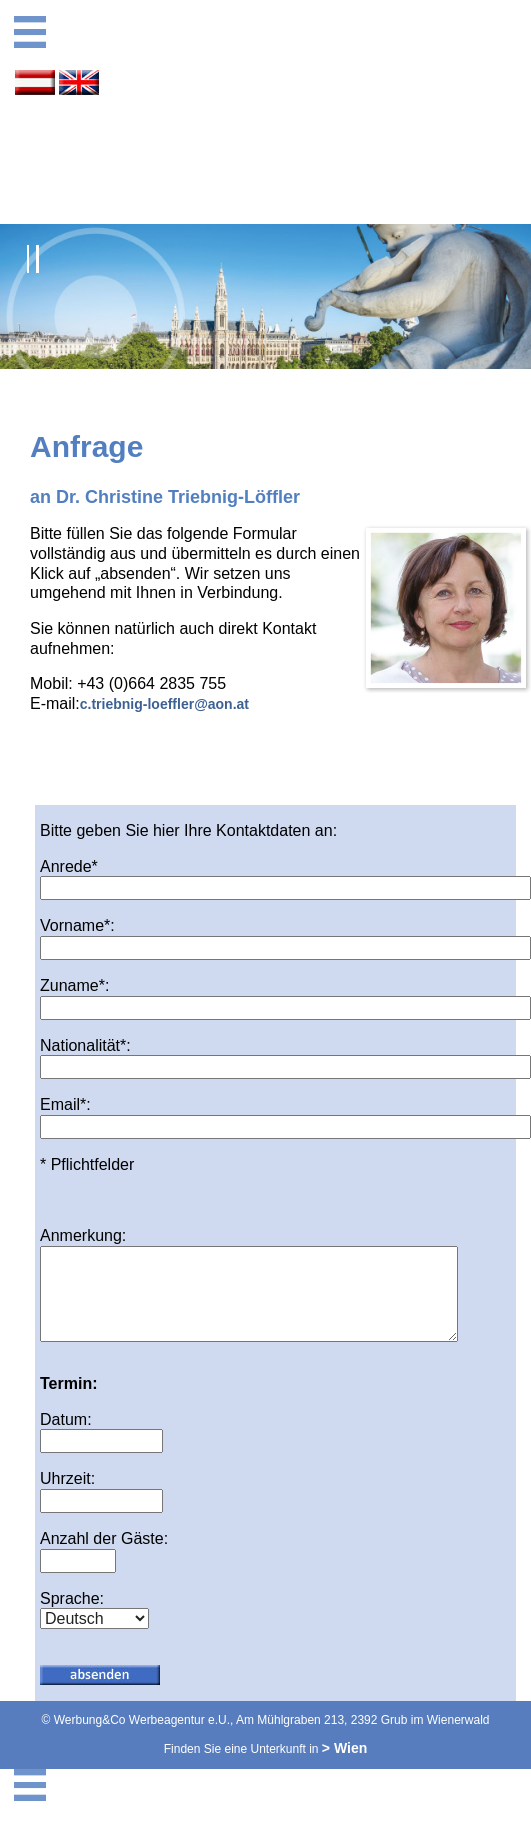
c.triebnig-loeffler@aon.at (164, 704)
